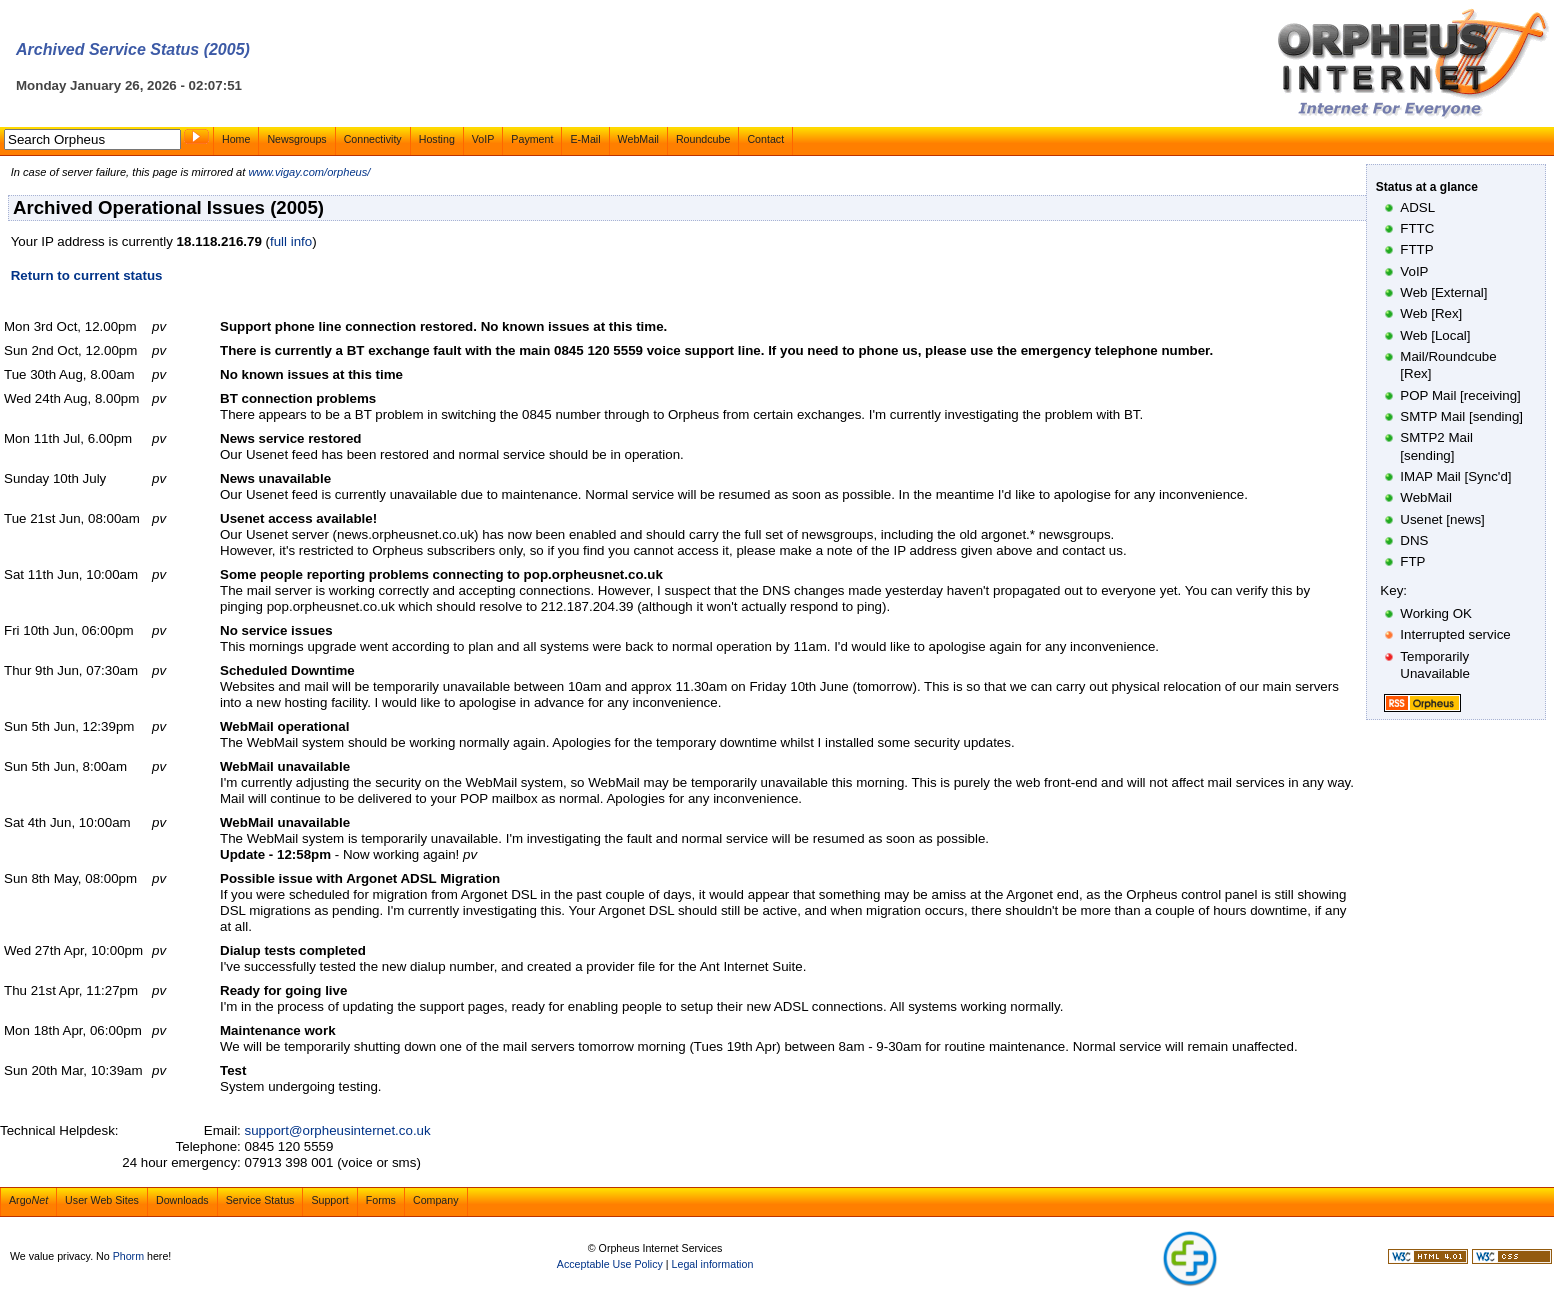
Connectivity (373, 139)
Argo (28, 1200)
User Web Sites (102, 1200)
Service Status (260, 1200)
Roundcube (703, 139)
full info (291, 241)
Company (436, 1200)
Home (236, 139)
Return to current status (87, 275)
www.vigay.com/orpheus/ (309, 172)
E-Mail (585, 139)
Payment (532, 139)
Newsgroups (296, 139)
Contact (765, 139)
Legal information (713, 1264)
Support (329, 1200)
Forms (381, 1200)
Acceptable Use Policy (610, 1264)
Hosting (437, 139)
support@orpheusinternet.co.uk (338, 1130)
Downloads (182, 1200)
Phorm (128, 1256)
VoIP (483, 139)
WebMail (638, 139)
